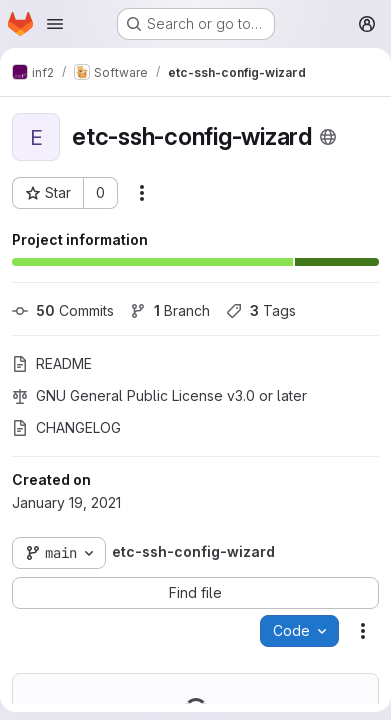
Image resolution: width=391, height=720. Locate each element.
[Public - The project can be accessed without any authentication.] (328, 137)
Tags (261, 310)
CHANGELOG (66, 427)
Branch (170, 310)
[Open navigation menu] (55, 24)
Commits (63, 310)
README (52, 363)
